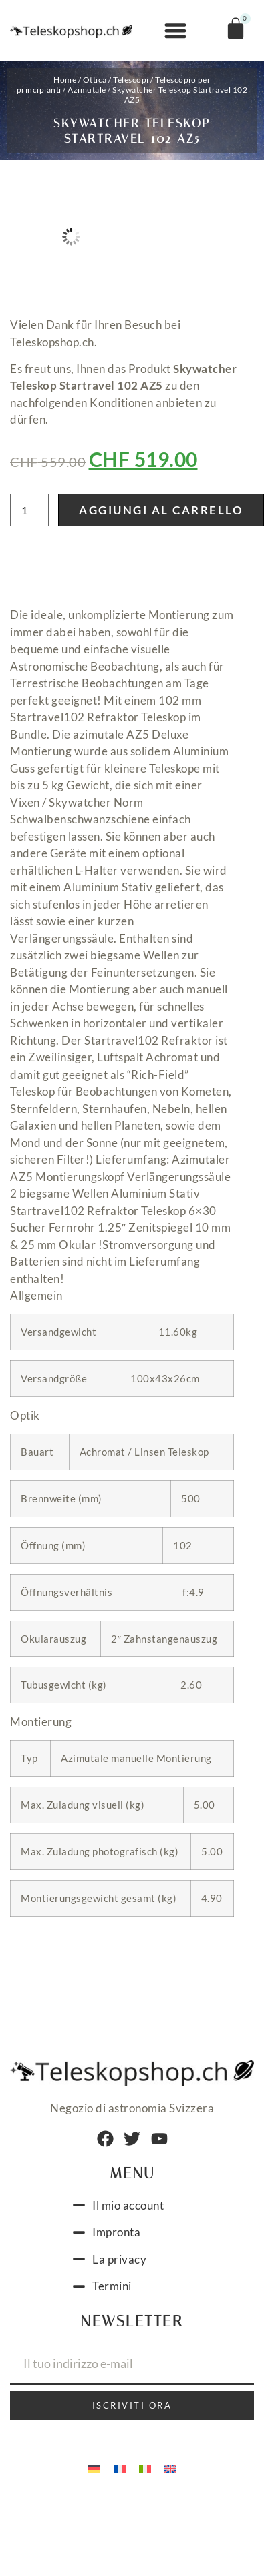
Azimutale (87, 90)
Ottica (95, 80)
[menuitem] (94, 2468)
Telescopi (131, 80)
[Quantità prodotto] (29, 510)
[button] (175, 31)
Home (64, 80)
